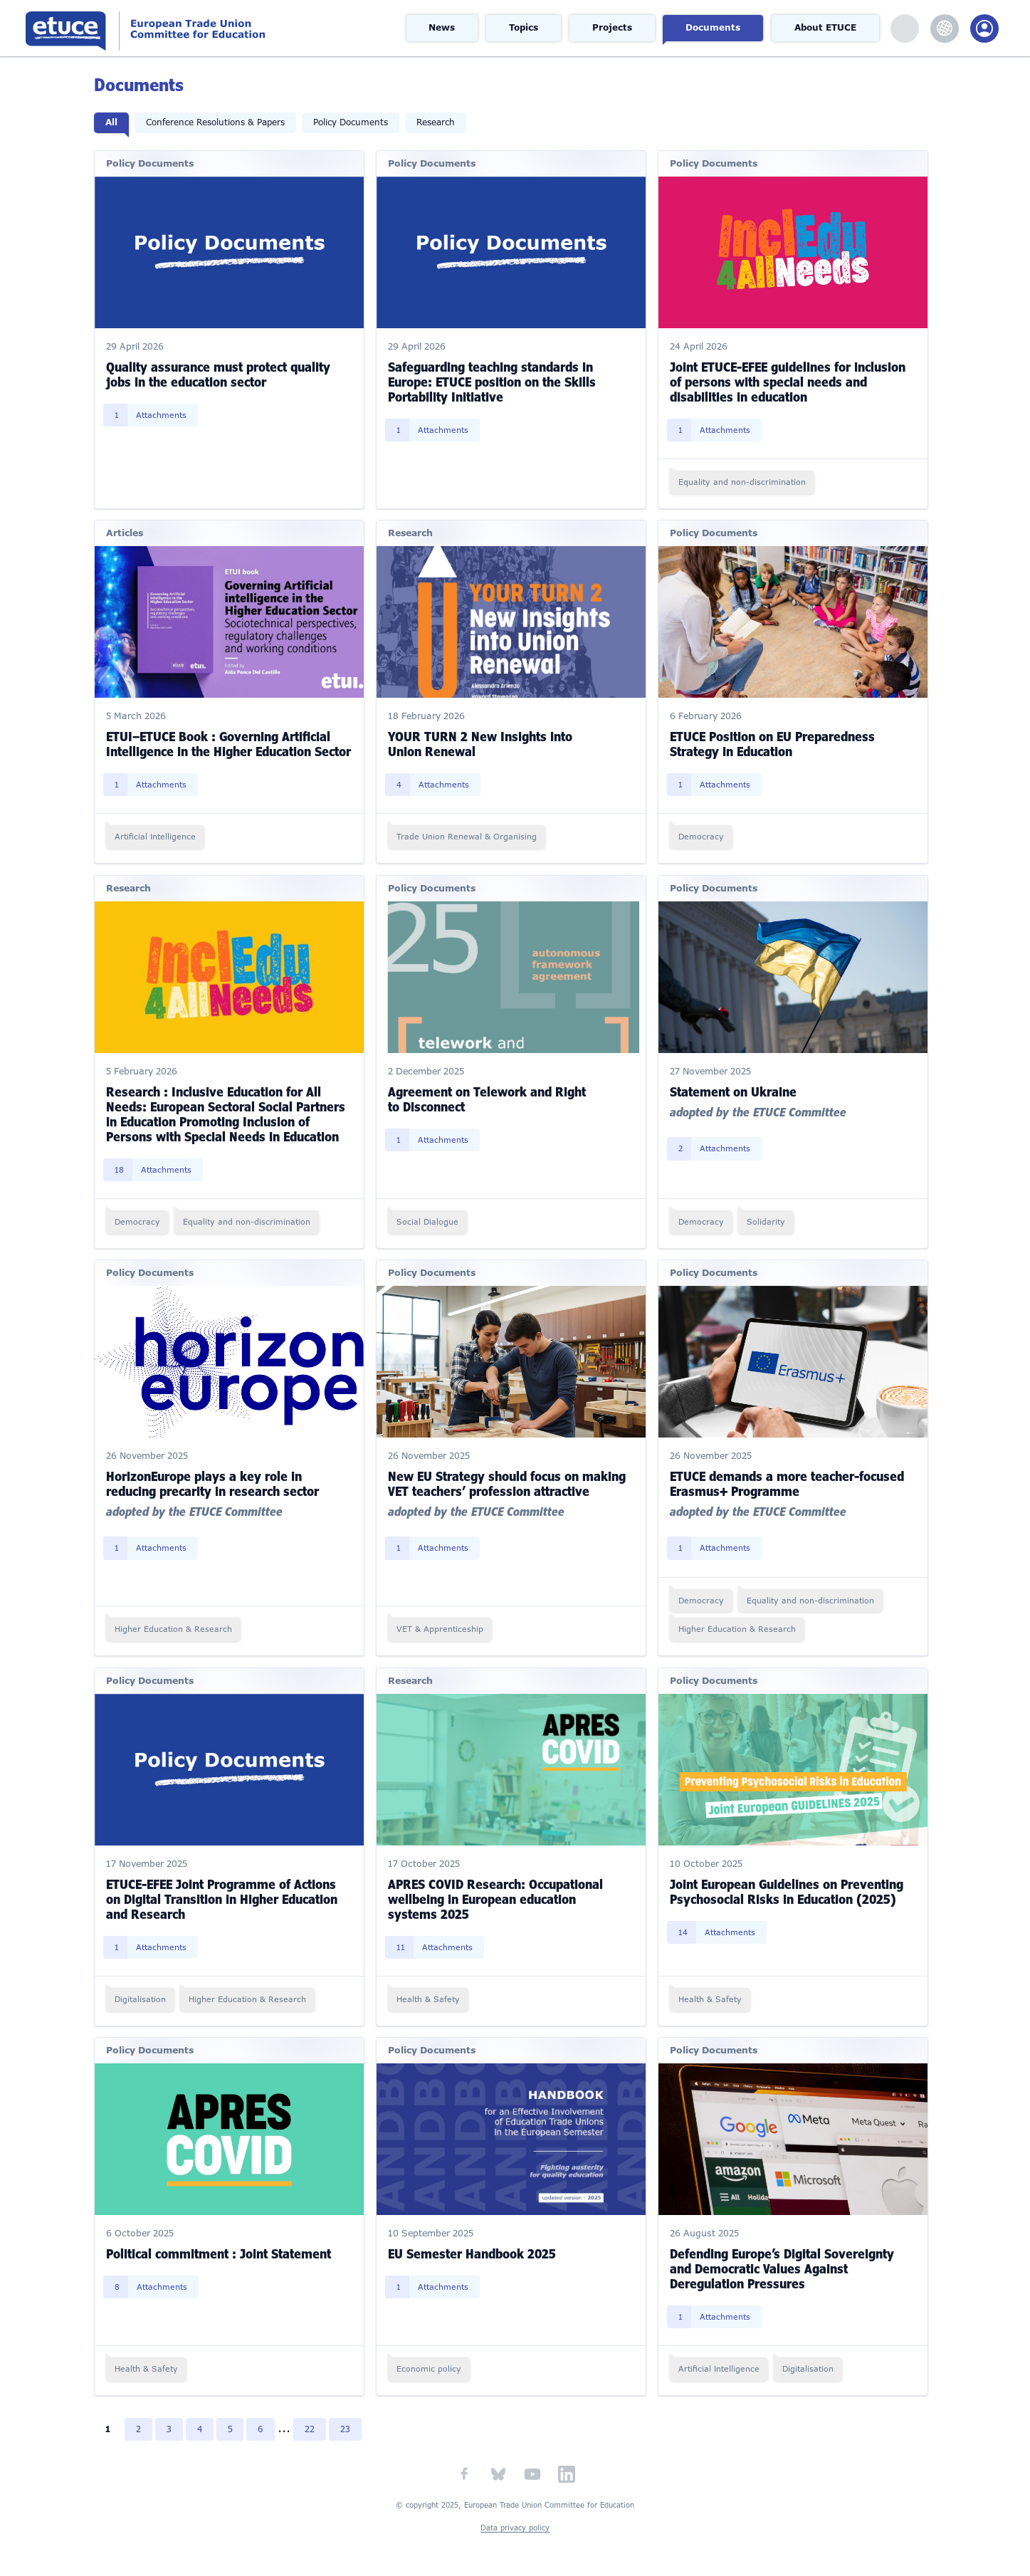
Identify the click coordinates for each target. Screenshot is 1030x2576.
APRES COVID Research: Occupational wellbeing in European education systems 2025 (496, 1895)
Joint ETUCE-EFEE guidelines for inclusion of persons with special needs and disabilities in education (787, 380)
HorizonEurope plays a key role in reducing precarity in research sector (213, 1481)
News (443, 28)
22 (312, 2425)
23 (347, 2425)
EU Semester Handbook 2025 (473, 2249)
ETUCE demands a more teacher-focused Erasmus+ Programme (787, 1481)
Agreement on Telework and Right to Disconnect (488, 1097)
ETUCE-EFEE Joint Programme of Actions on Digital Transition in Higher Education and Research (223, 1895)
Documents (714, 28)
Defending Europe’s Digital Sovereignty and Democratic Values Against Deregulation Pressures (782, 2264)
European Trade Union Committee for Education (196, 28)
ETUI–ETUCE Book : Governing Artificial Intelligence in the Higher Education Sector (229, 742)
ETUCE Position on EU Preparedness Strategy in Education (772, 742)
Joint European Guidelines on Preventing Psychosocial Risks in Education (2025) (786, 1888)
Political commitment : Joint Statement (219, 2249)
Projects (613, 28)
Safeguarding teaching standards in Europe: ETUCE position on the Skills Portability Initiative (493, 380)
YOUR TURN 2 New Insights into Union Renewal (481, 742)
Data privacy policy (515, 2524)
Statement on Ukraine (733, 1089)
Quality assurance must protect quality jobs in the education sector (219, 373)
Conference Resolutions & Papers (216, 122)
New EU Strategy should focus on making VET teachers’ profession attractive (507, 1481)
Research (437, 122)
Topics (525, 28)
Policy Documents (352, 122)
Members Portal (984, 28)
